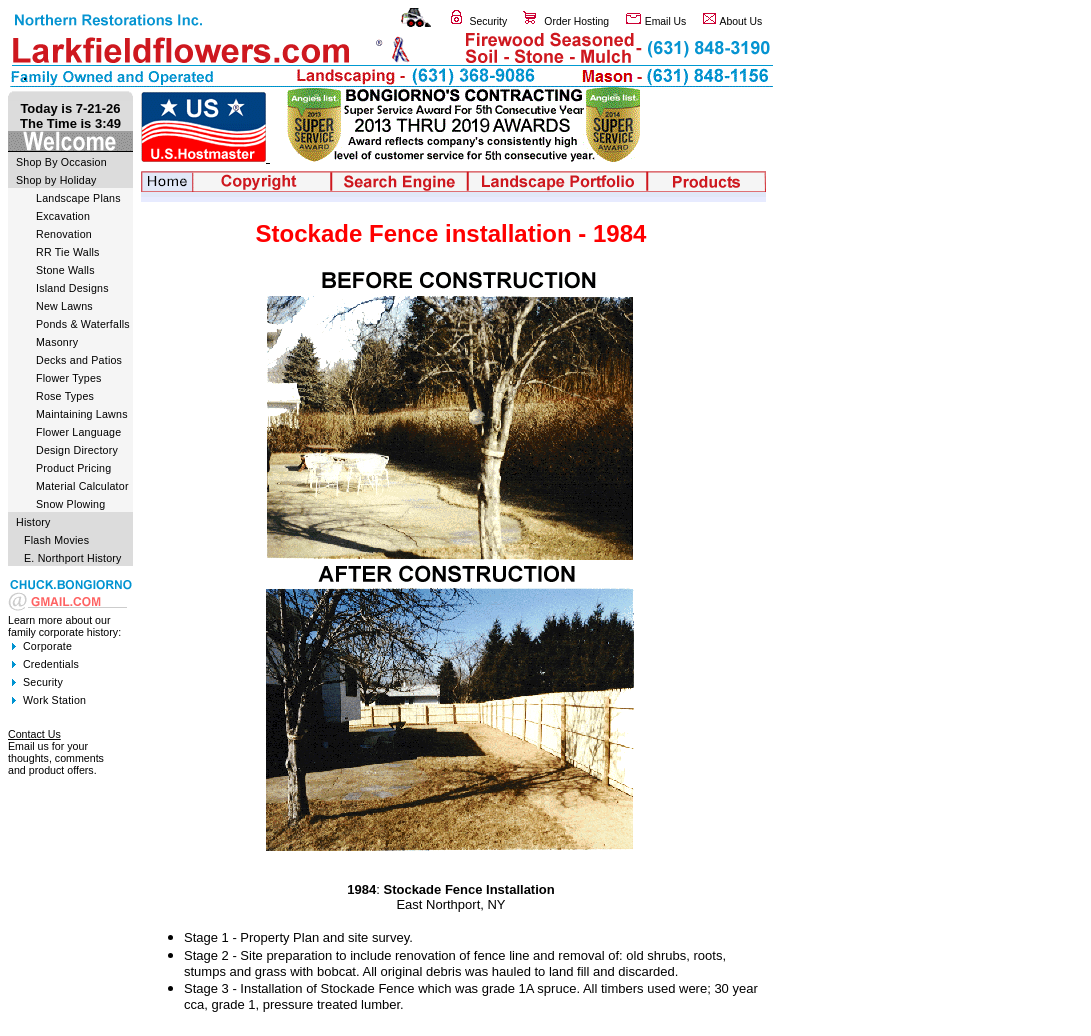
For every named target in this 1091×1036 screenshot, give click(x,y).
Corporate (47, 646)
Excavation (63, 216)
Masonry (57, 342)
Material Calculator (82, 486)
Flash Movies (56, 540)
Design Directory (77, 450)
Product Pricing (73, 468)
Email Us (666, 21)
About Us (741, 21)
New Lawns (64, 306)
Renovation (64, 234)
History (33, 522)
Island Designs (72, 288)
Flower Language (78, 432)
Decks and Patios (79, 360)
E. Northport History (73, 558)
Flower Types (69, 378)
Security (489, 21)
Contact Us (34, 734)
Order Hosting (576, 21)
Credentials (51, 664)
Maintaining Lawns (82, 414)
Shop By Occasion (61, 162)
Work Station (54, 700)
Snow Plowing (70, 504)
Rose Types (65, 396)
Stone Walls (65, 270)
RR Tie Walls (68, 252)
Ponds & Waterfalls (83, 324)
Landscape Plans (78, 198)
